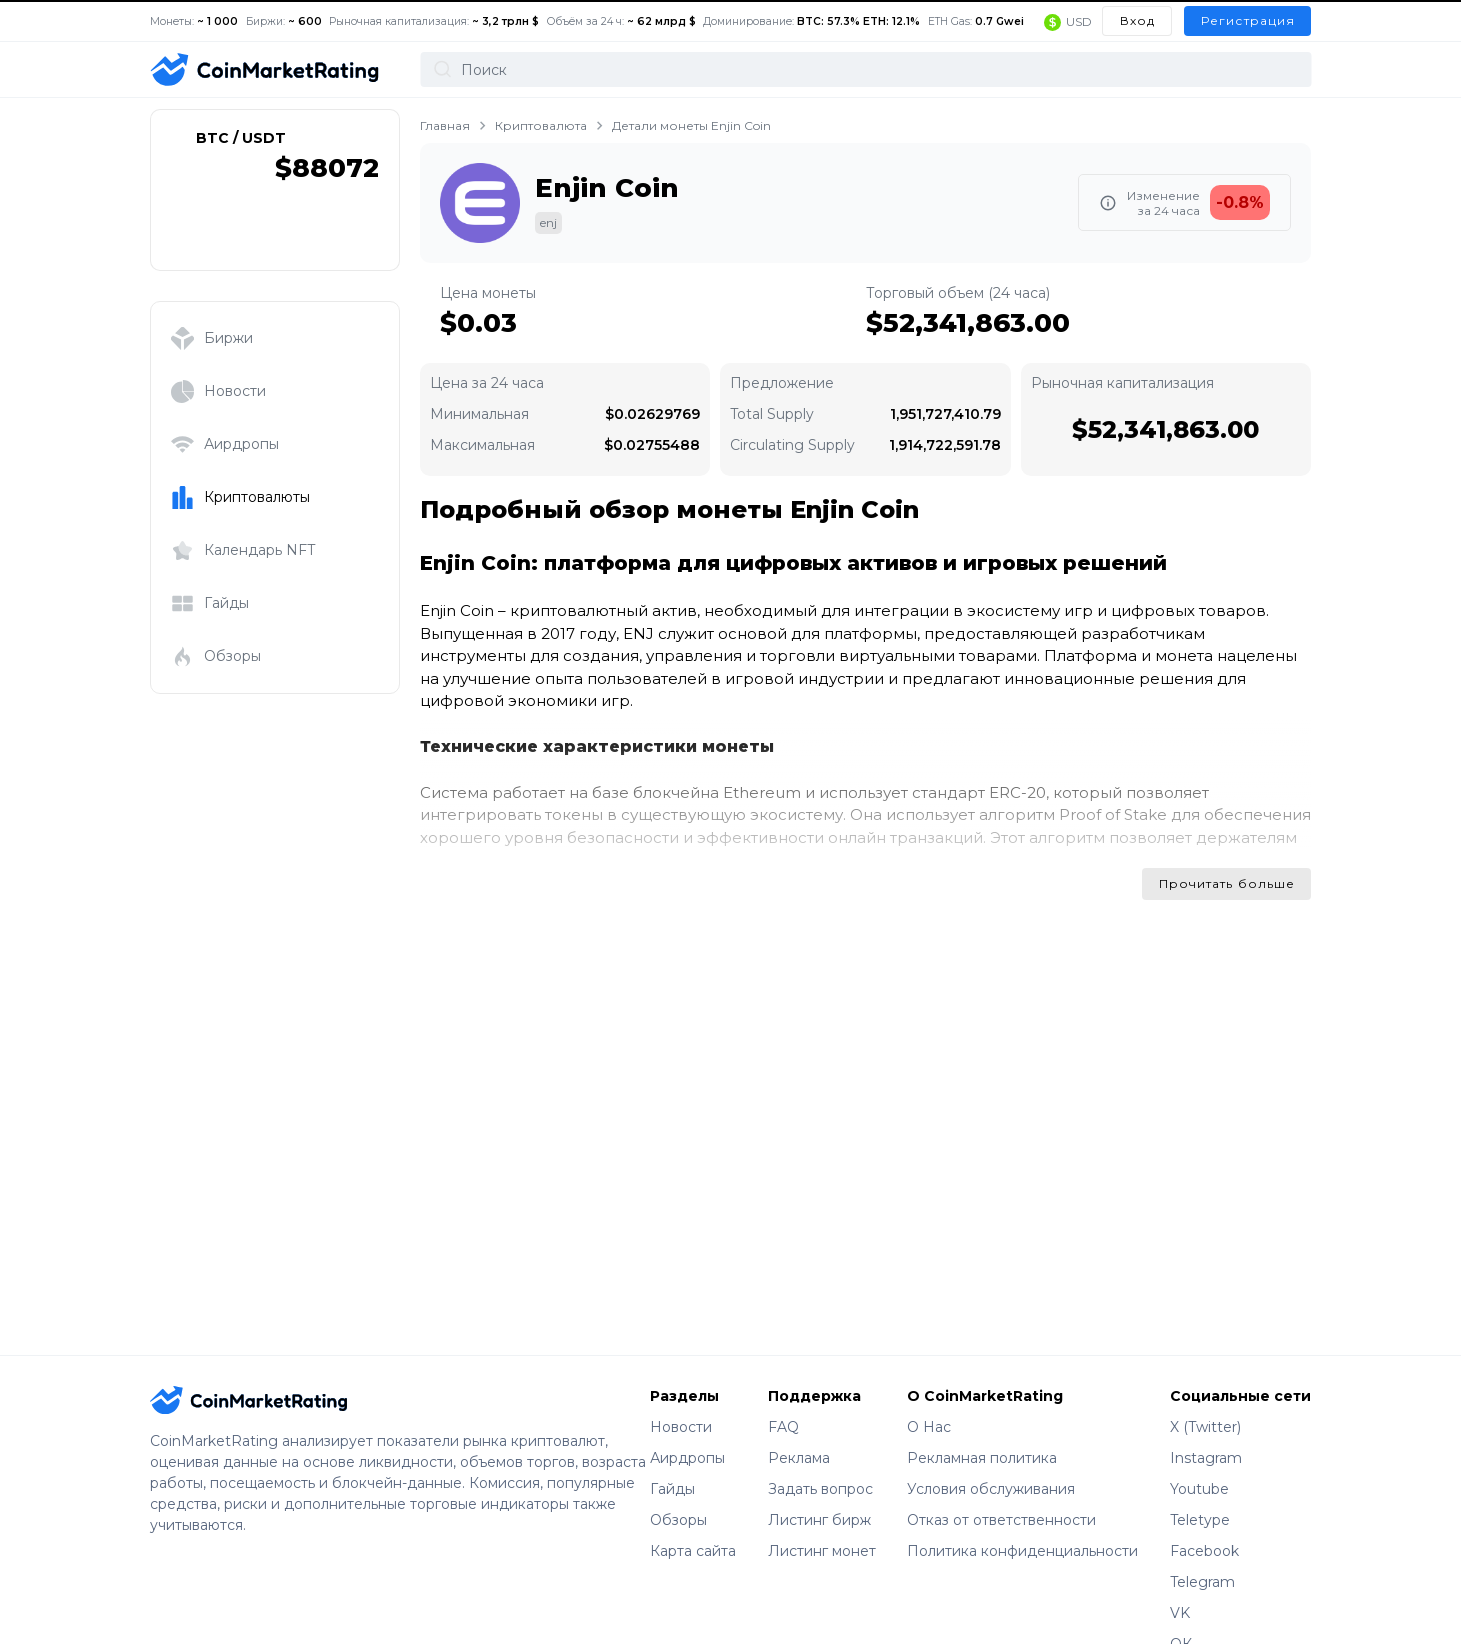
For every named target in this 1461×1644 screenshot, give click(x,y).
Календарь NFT (243, 548)
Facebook (1204, 1549)
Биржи (212, 336)
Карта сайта (693, 1549)
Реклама (799, 1456)
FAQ (783, 1425)
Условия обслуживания (991, 1487)
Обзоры (216, 654)
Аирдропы (225, 442)
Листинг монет (822, 1549)
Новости (218, 389)
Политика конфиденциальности (1022, 1549)
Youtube (1199, 1487)
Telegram (1202, 1580)
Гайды (210, 601)
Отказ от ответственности (1001, 1518)
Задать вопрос (820, 1487)
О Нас (929, 1425)
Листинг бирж (819, 1518)
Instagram (1206, 1456)
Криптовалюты (240, 495)
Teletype (1200, 1518)
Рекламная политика (982, 1456)
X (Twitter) (1205, 1425)
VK (1180, 1611)
